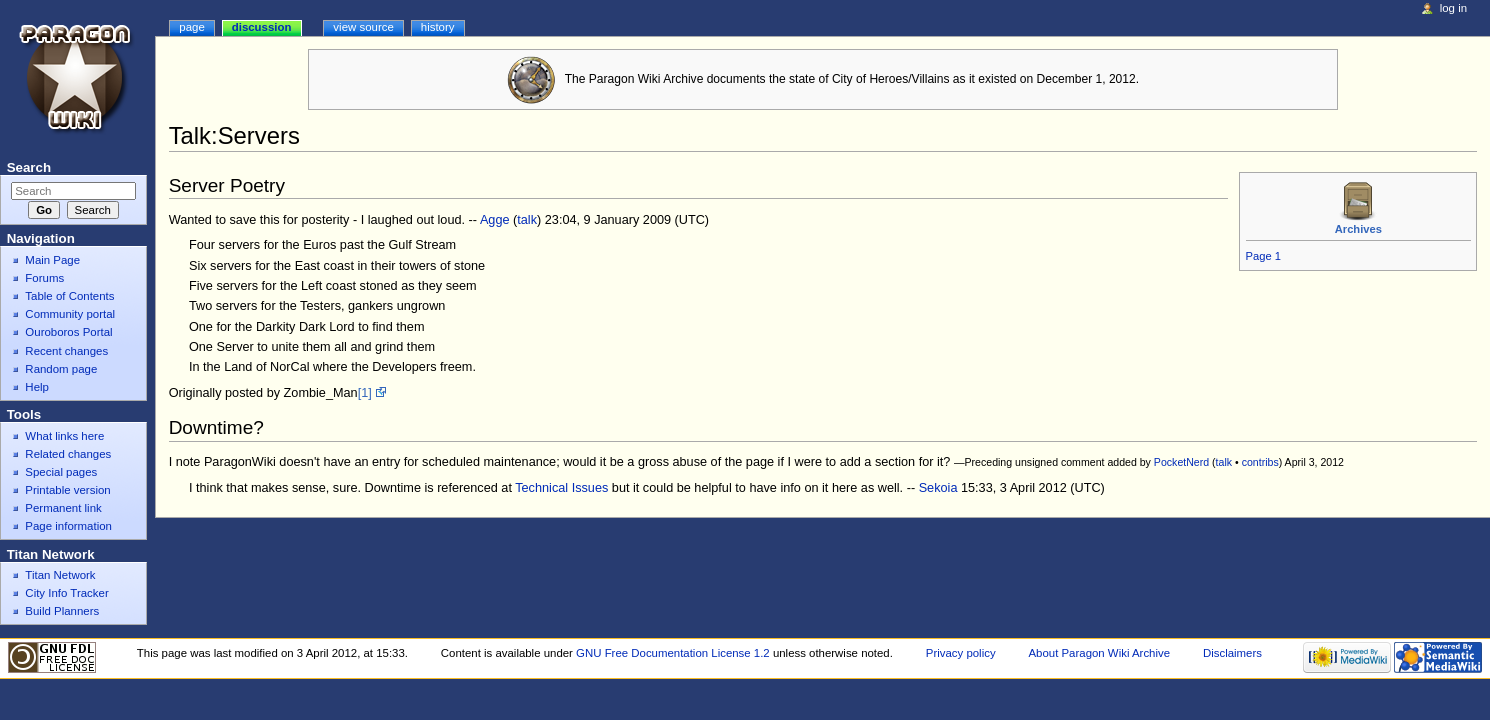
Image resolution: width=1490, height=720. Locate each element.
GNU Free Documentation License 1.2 (673, 653)
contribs (1260, 462)
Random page (61, 369)
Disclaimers (1232, 653)
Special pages (61, 472)
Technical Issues (561, 488)
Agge (495, 220)
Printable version (67, 490)
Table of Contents (69, 296)
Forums (44, 278)
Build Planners (62, 611)
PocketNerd (1181, 462)
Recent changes (66, 351)
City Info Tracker (66, 593)
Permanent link (63, 508)
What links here (64, 436)
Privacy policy (961, 653)
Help (37, 387)
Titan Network (60, 575)
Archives (1358, 229)
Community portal (70, 314)
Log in (1453, 8)
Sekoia (938, 488)
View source (363, 27)
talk (527, 220)
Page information (68, 526)
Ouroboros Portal (68, 332)
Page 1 (1263, 256)
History (438, 27)
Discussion (262, 27)
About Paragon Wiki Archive (1099, 653)
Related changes (68, 454)
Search (29, 167)
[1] (365, 393)
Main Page (52, 260)
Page (191, 27)
